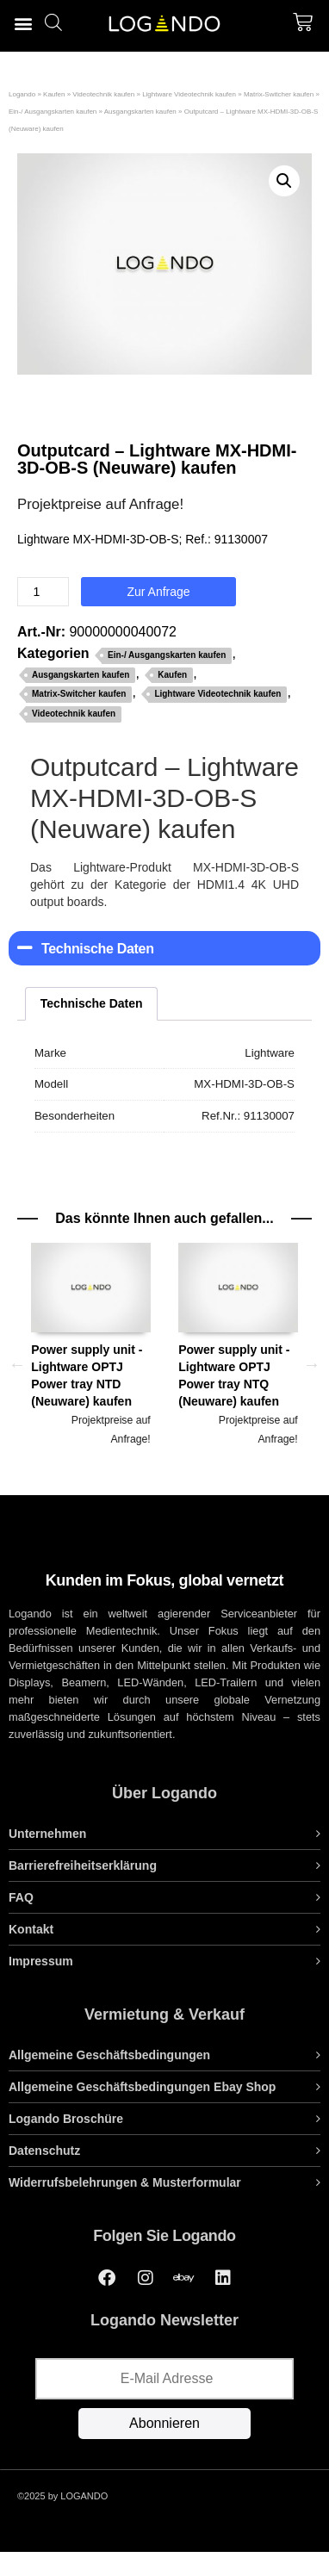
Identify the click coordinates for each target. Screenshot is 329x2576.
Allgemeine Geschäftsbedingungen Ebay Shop (142, 2087)
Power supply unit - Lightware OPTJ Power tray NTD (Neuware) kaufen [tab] (91, 1345)
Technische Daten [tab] (91, 1003)
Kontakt (31, 1929)
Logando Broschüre (66, 2119)
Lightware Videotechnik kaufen (189, 94)
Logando (22, 94)
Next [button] (311, 1364)
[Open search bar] (53, 22)
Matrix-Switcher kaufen (278, 94)
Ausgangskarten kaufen (140, 111)
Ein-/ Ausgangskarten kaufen (52, 111)
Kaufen (54, 94)
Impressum (41, 1961)
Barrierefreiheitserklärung (83, 1865)
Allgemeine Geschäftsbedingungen (109, 2055)
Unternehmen (47, 1833)
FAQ (21, 1897)
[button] (23, 23)
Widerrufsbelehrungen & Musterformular (125, 2182)
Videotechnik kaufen (103, 94)
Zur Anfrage (158, 592)
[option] (90, 1365)
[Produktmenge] (43, 591)
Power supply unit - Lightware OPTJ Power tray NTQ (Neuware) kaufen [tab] (238, 1345)
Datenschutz (44, 2150)
